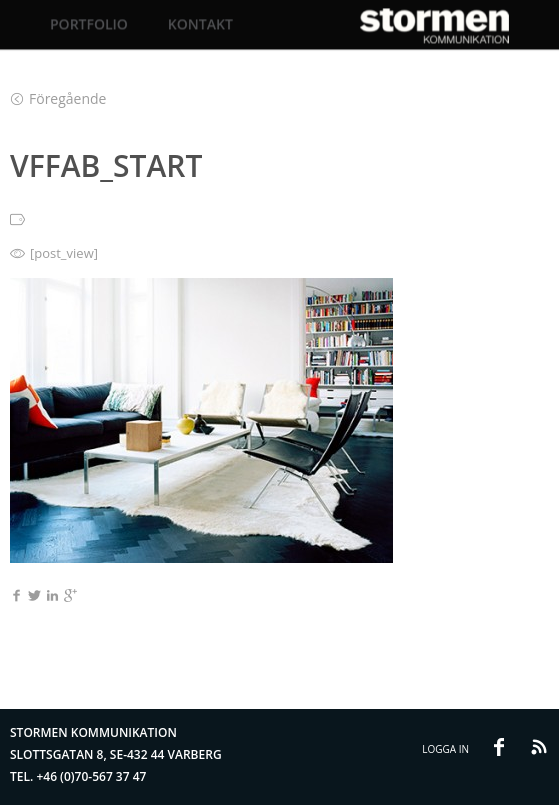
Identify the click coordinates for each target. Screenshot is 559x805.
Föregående (58, 98)
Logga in (445, 749)
